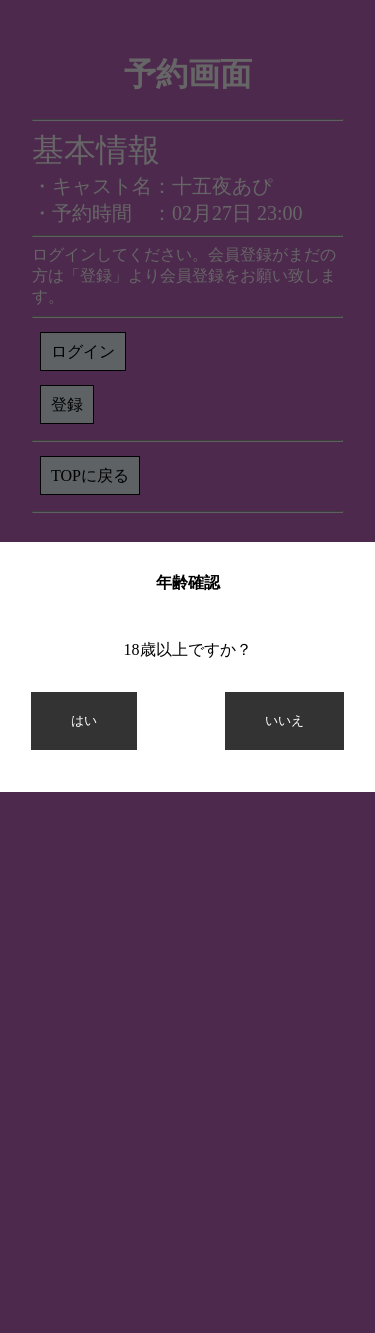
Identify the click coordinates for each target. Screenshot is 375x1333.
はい (84, 720)
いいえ (284, 720)
